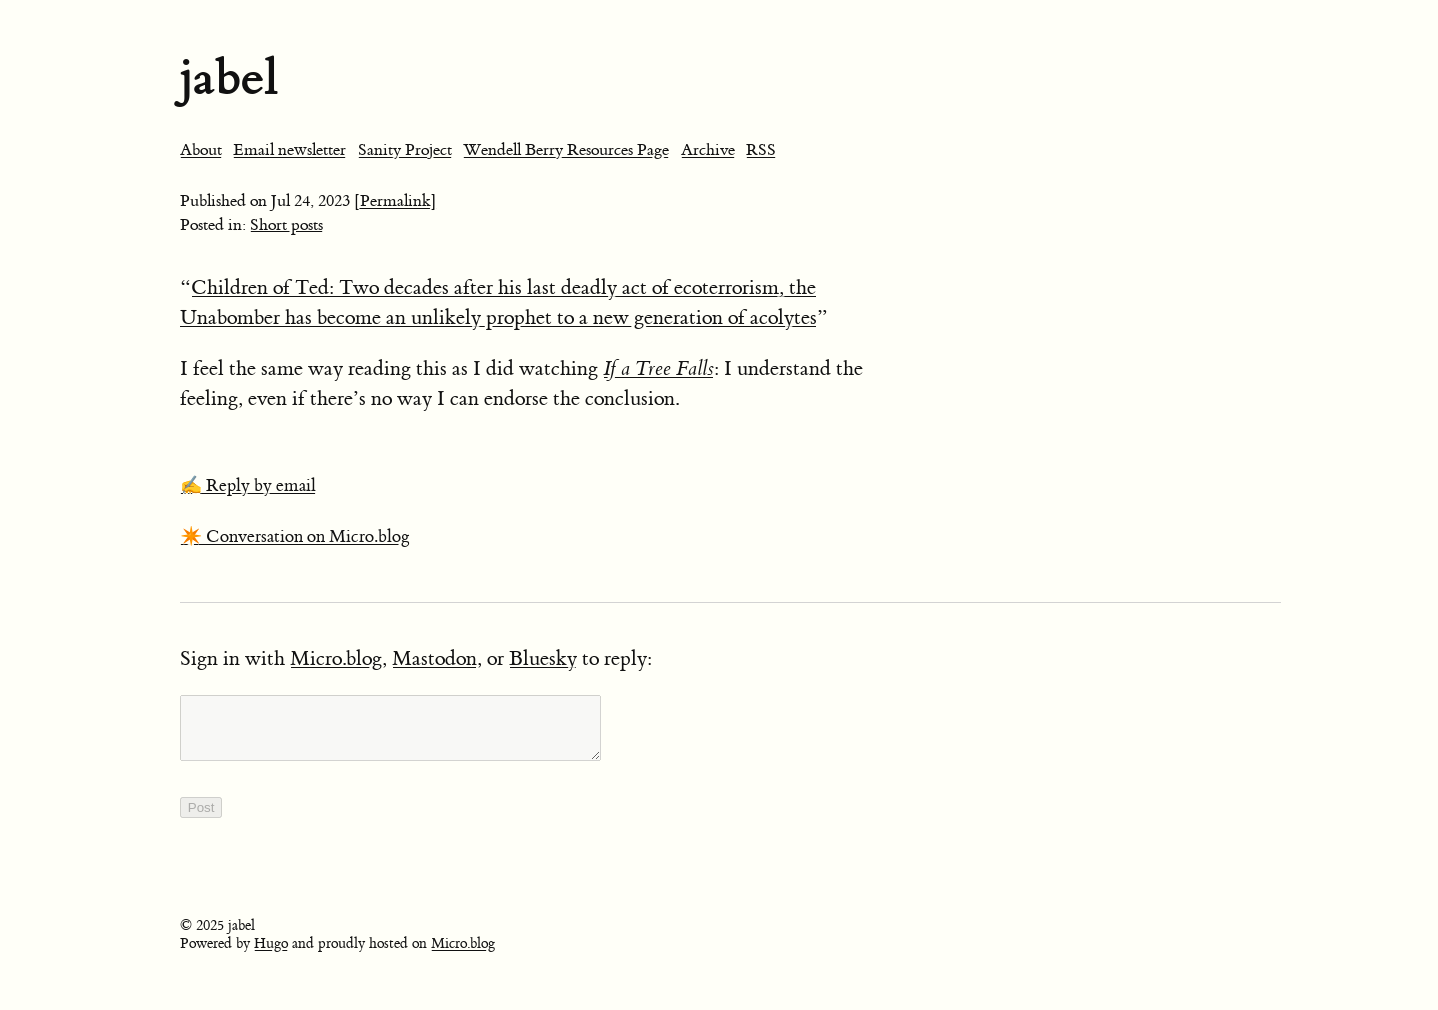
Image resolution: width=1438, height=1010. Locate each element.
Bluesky (543, 658)
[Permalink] (395, 201)
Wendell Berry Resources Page (566, 150)
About (201, 150)
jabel (229, 77)
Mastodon (434, 658)
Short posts (286, 225)
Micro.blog (336, 658)
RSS (761, 150)
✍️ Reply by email (248, 486)
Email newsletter (289, 150)
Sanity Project (405, 150)
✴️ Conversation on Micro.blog (295, 537)
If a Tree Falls (658, 368)
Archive (708, 150)
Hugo (271, 956)
